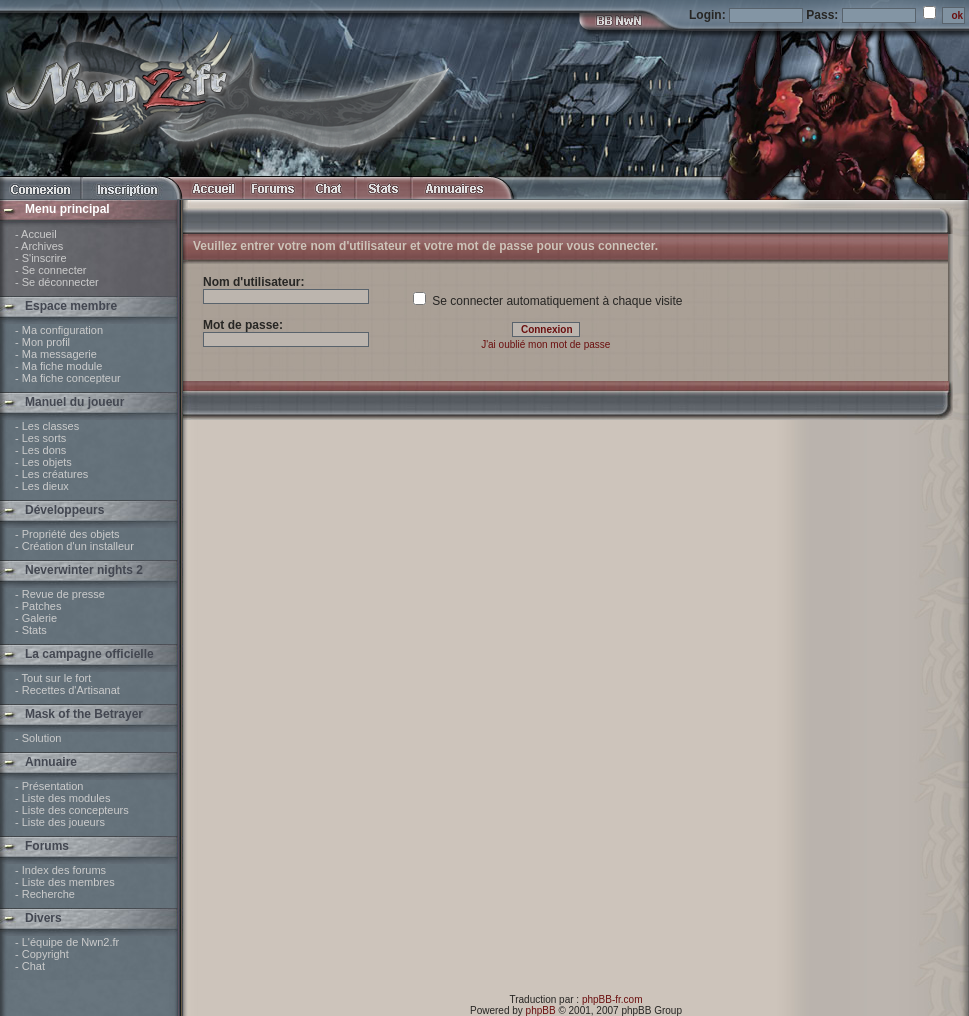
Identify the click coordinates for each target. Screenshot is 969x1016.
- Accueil (36, 234)
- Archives (39, 246)
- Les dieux (42, 486)
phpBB (541, 1010)
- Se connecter (51, 270)
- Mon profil (42, 342)
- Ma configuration (59, 330)
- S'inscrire (41, 258)
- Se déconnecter (57, 282)
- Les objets (43, 462)
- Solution (38, 738)
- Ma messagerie (56, 354)
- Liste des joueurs (60, 822)
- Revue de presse (60, 594)
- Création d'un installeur (74, 546)
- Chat (30, 966)
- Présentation (49, 786)
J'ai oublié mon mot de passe (545, 344)
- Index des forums (60, 870)
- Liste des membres (65, 882)
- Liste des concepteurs (72, 810)
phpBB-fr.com (612, 999)
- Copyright (42, 954)
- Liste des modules (62, 798)
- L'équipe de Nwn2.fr (67, 942)
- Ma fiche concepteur (68, 378)
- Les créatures (51, 474)
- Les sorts (40, 438)
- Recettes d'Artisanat (67, 690)
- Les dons (40, 450)
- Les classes (47, 426)
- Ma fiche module (58, 366)
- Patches (38, 606)
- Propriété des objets (67, 534)
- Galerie (36, 618)
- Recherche (45, 894)
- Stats (31, 630)
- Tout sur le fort (53, 678)
